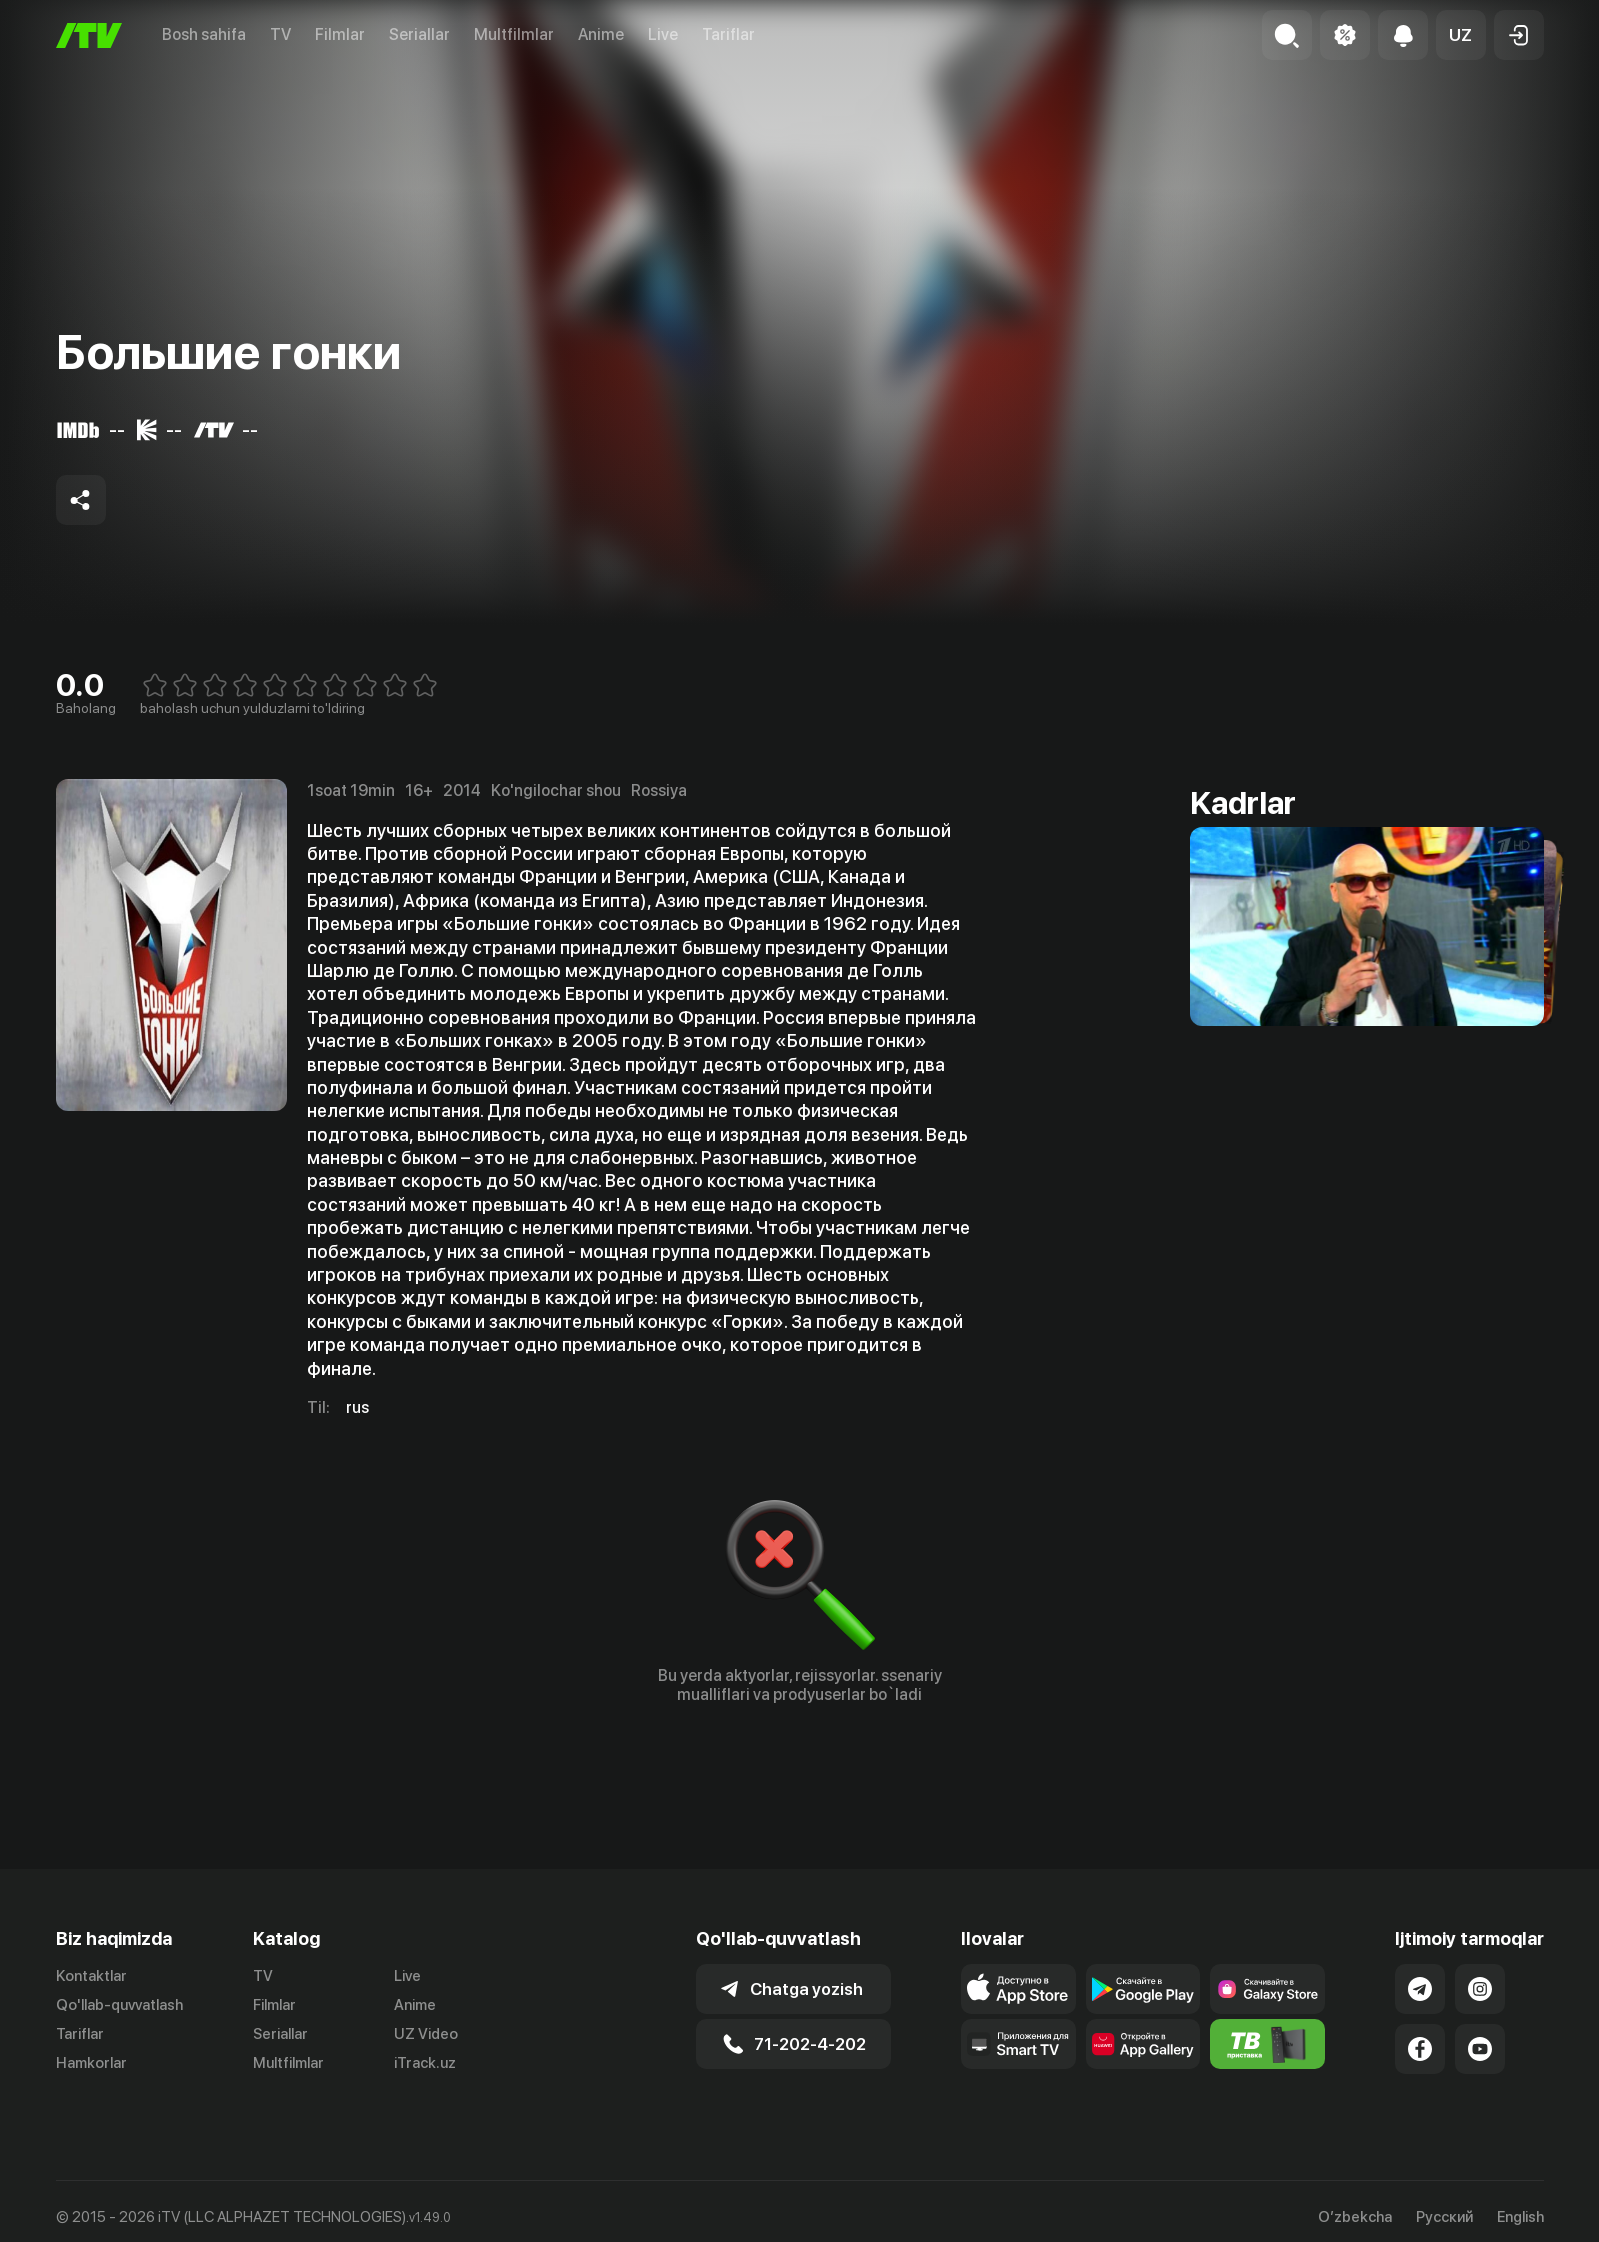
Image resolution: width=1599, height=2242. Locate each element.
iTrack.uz (425, 2063)
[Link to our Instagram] (1480, 1989)
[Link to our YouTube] (1480, 2049)
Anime (601, 34)
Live (663, 34)
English (1520, 2217)
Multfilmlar (514, 34)
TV (280, 34)
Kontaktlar (91, 1976)
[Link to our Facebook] (1420, 2049)
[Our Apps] (1018, 2044)
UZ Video (426, 2034)
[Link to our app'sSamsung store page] (1267, 1989)
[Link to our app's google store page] (1143, 1989)
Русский (1444, 2217)
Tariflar (728, 34)
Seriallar (419, 34)
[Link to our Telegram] (1420, 1989)
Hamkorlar (91, 2063)
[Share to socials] (81, 500)
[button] (1461, 35)
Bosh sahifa (204, 34)
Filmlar (340, 34)
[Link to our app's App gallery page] (1143, 2044)
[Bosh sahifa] (89, 35)
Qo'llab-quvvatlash (119, 2005)
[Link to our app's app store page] (1018, 1989)
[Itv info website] (1267, 2044)
